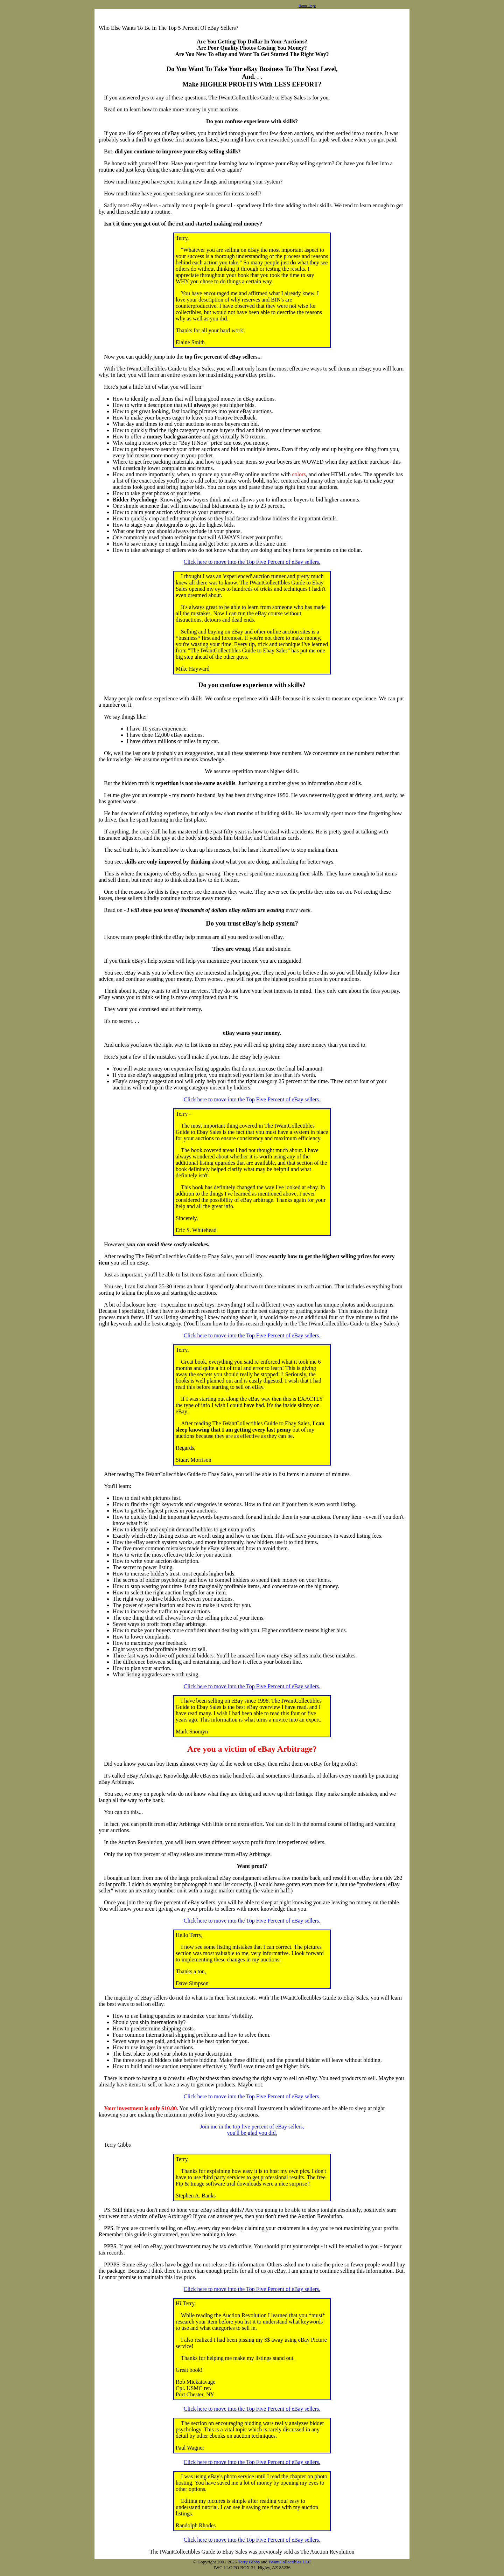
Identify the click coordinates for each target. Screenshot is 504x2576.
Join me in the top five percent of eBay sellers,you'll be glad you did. (252, 2130)
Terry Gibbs (249, 2561)
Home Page (307, 6)
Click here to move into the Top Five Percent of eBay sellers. (252, 562)
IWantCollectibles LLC (289, 2561)
